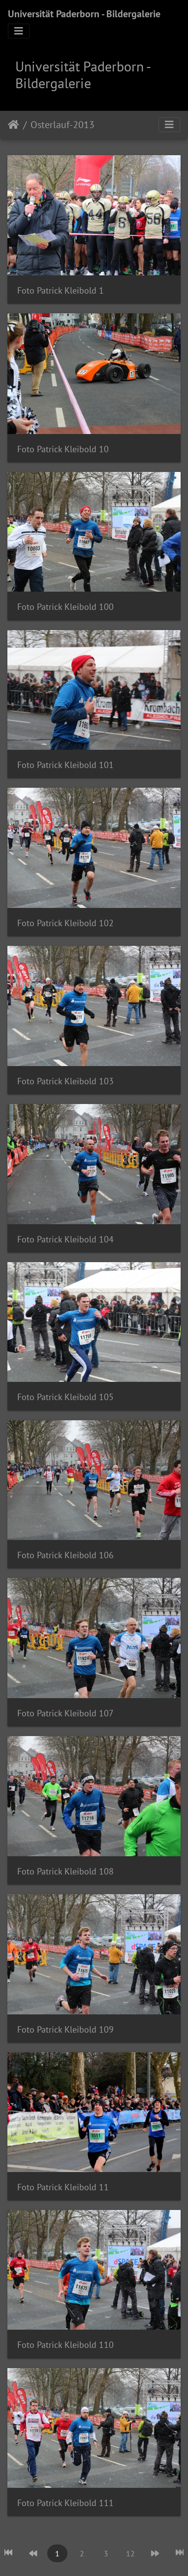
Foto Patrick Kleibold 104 (65, 1239)
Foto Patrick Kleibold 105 (65, 1397)
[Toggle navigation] (19, 31)
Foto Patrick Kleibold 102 (65, 923)
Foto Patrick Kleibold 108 (65, 1871)
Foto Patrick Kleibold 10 (63, 449)
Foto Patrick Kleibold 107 (65, 1713)
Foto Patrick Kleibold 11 (63, 2187)
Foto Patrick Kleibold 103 (65, 1081)
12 (130, 2553)
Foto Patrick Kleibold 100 (65, 607)
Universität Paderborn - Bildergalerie (84, 13)
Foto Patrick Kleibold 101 (65, 765)
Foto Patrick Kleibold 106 (65, 1555)
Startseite (13, 124)
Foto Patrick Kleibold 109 (65, 2029)
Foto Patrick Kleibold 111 (65, 2503)
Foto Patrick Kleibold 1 (60, 290)
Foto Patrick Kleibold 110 (65, 2345)
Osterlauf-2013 (62, 124)
